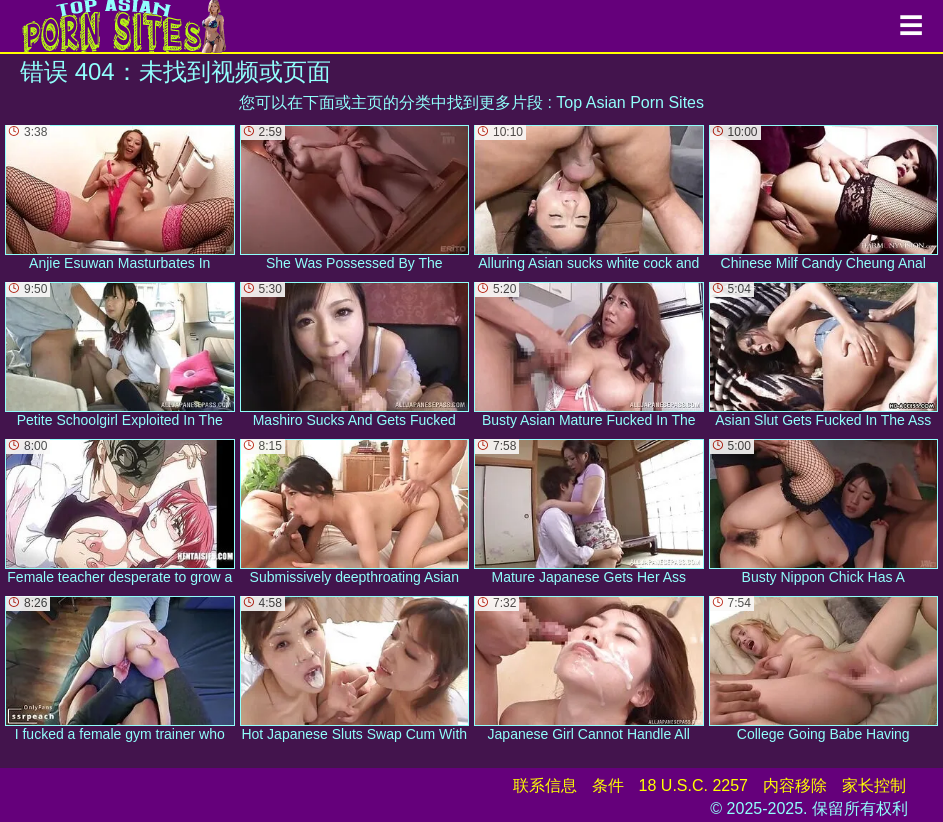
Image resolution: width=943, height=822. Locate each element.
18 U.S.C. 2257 (693, 785)
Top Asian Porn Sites (630, 102)
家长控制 (874, 785)
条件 (608, 785)
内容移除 (795, 785)
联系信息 (545, 785)
